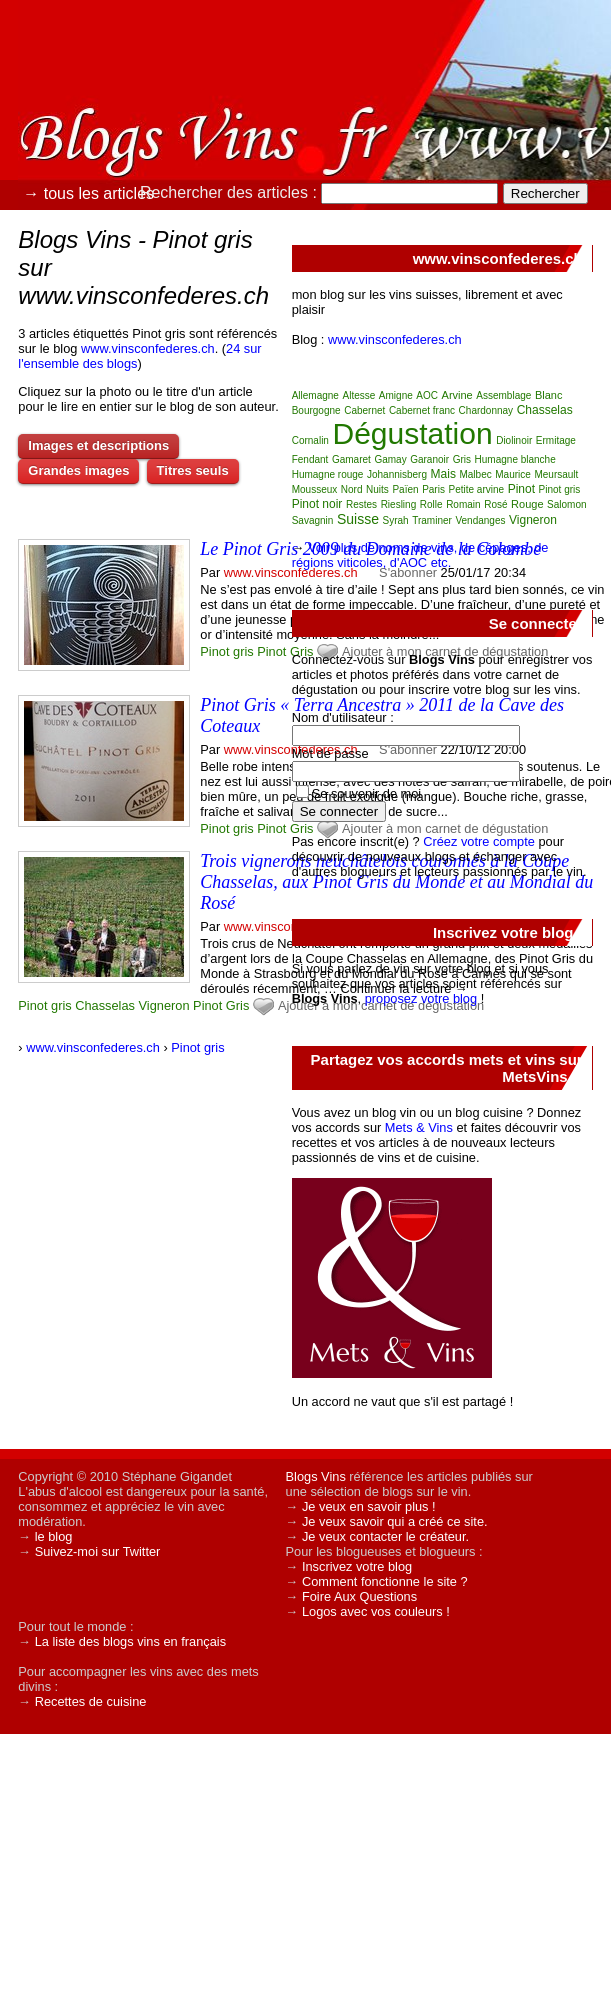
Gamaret (351, 459)
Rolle (431, 504)
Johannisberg (397, 474)
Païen (405, 489)
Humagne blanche (515, 459)
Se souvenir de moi (367, 793)
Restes (361, 504)
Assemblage (503, 395)
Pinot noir (317, 504)
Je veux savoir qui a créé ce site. (395, 1521)
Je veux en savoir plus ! (369, 1506)
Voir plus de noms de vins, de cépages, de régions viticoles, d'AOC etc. (420, 555)
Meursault (556, 474)
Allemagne (315, 395)
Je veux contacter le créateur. (385, 1536)
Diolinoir (514, 440)
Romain (463, 504)
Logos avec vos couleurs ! (376, 1611)
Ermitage (556, 440)
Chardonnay (486, 410)
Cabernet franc (422, 410)
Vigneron (164, 1005)
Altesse (359, 395)
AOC (427, 395)
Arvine (457, 395)
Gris (237, 1005)
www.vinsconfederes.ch (148, 348)
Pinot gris (226, 651)
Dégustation (412, 433)
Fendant (310, 459)
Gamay (390, 459)
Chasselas (105, 1005)
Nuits (377, 489)
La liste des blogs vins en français (130, 1641)
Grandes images (78, 470)
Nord (352, 489)
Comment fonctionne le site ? (385, 1581)
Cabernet (364, 410)
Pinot (271, 651)
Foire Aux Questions (359, 1596)
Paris (433, 489)
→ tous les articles (88, 193)
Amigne (396, 395)
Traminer (432, 520)
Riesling (399, 504)
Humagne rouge (328, 474)
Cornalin (310, 440)
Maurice (513, 474)
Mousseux (315, 489)
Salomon (566, 504)
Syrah (396, 520)
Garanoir (429, 459)
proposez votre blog (421, 998)
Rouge (527, 504)
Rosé (495, 504)
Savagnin (313, 520)
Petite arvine (476, 489)
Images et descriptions (98, 445)
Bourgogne (316, 410)
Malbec (475, 474)
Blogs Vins (316, 1476)
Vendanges (480, 520)
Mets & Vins (419, 1127)
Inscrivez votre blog (357, 1566)
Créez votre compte (479, 841)
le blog (54, 1536)
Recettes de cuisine (91, 1701)
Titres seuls (193, 470)
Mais (443, 474)
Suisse (358, 519)
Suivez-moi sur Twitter (98, 1551)
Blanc (549, 395)
